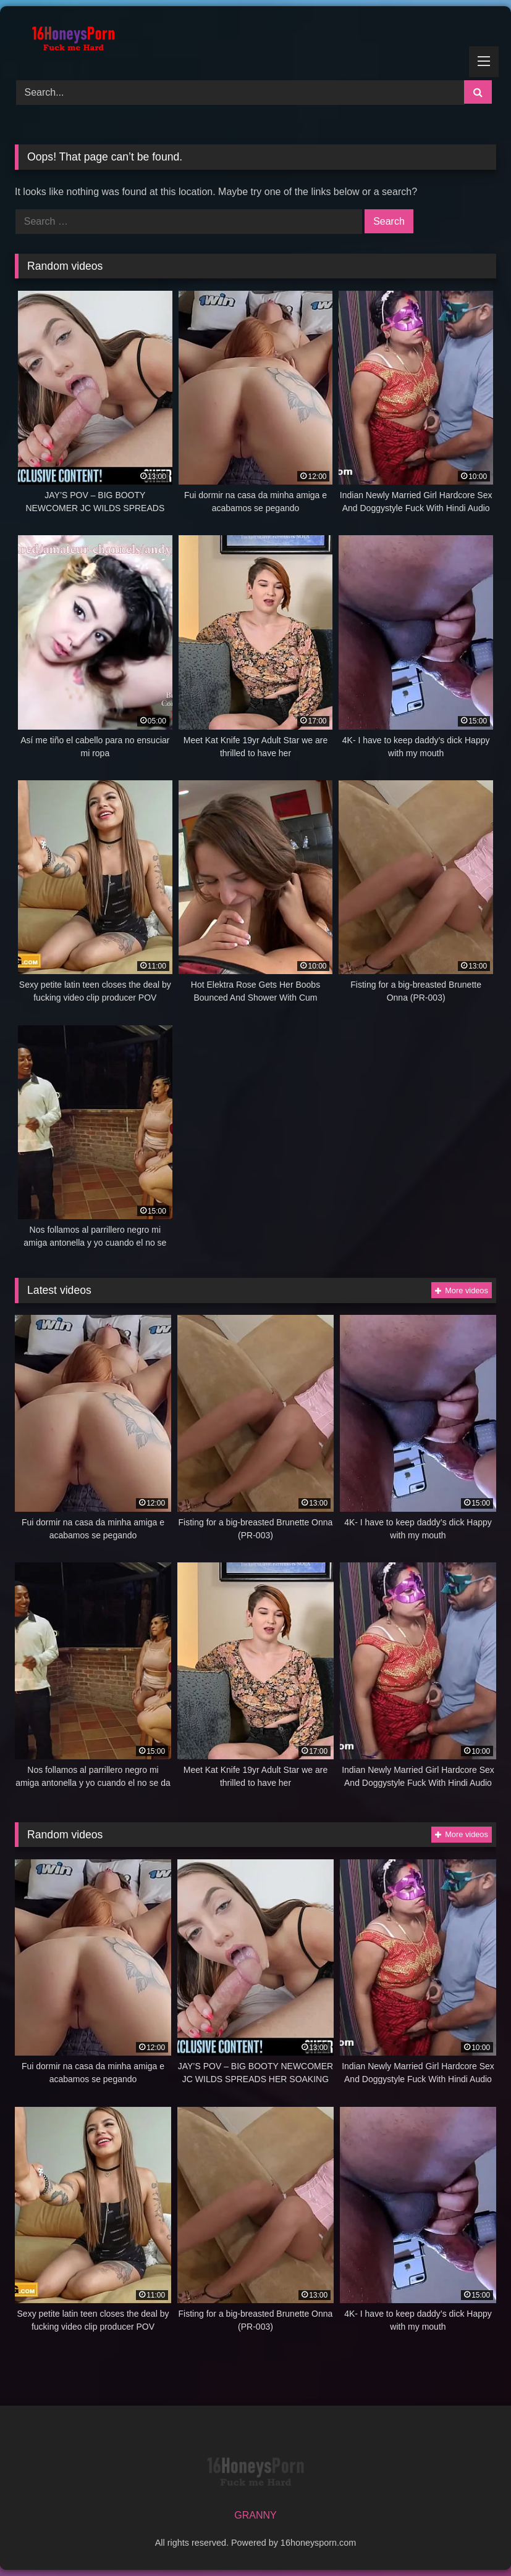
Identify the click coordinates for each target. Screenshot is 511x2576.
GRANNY (255, 2515)
